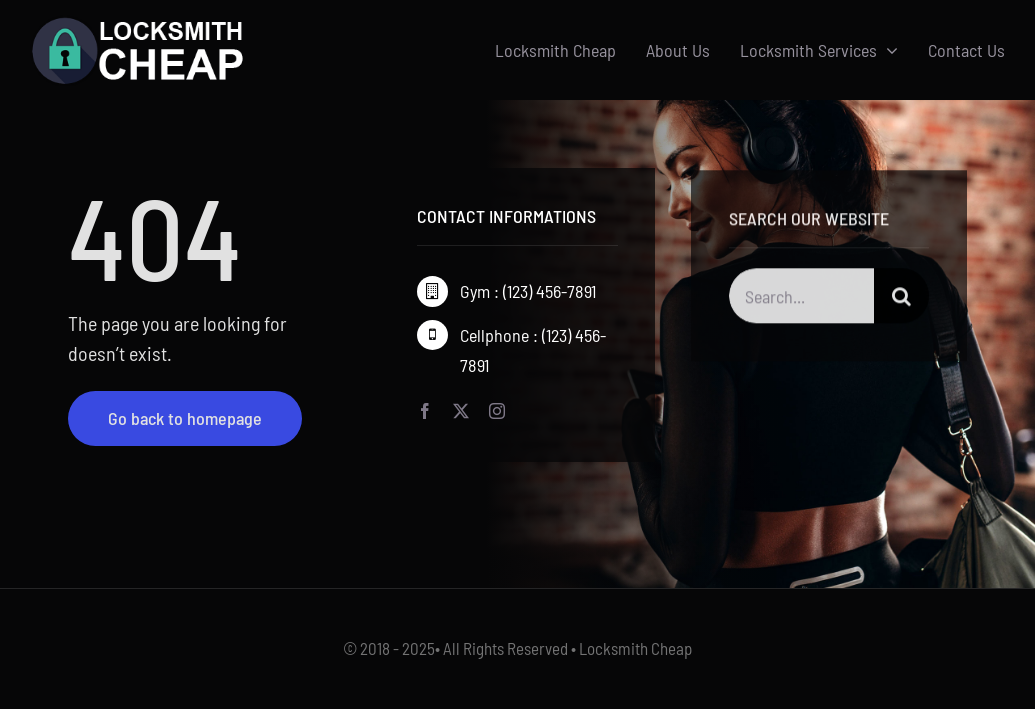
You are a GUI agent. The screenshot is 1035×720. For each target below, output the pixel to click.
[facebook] (425, 412)
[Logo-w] (137, 24)
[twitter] (461, 412)
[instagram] (497, 412)
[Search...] (802, 298)
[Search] (901, 298)
